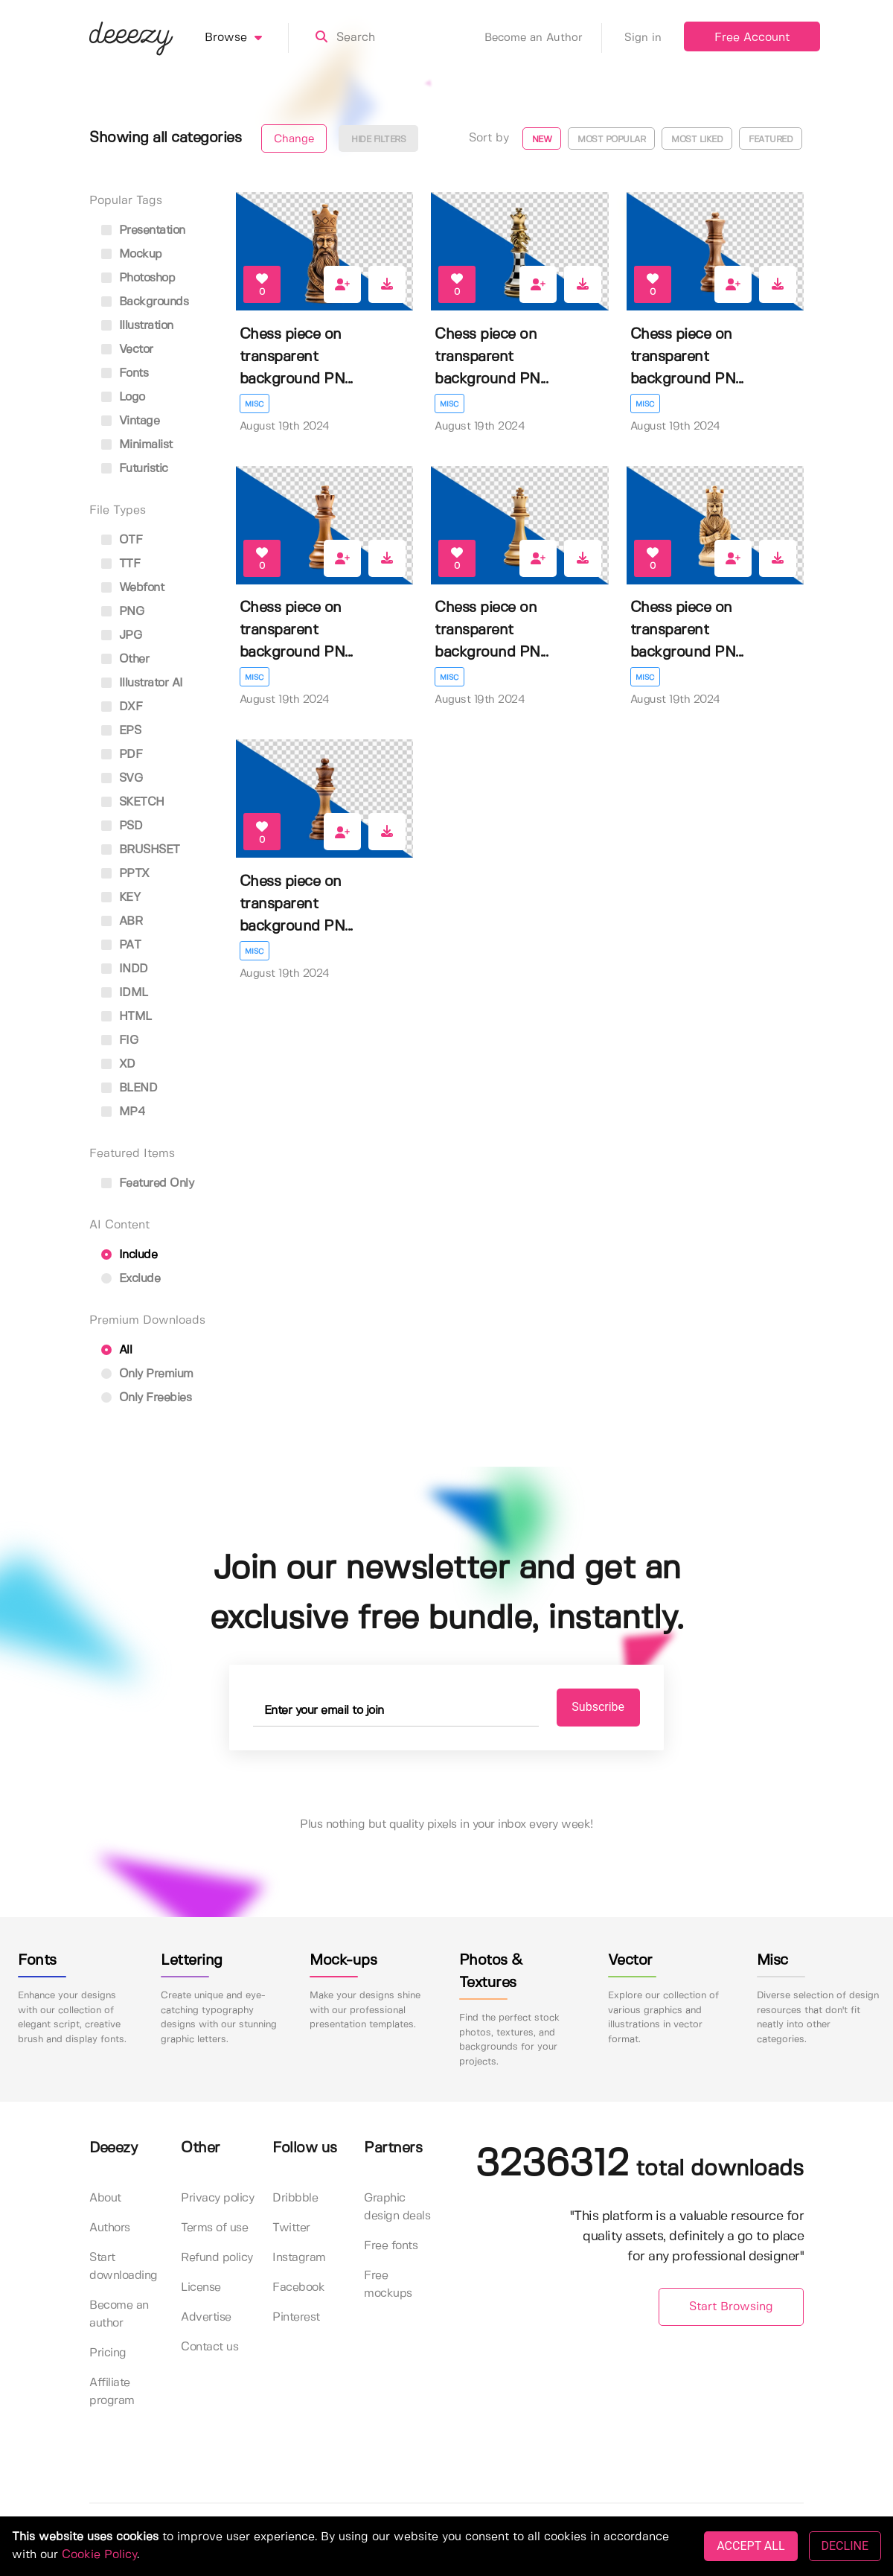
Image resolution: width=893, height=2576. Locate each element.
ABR (121, 921)
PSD (121, 826)
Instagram (299, 2258)
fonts (124, 373)
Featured (771, 140)
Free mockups (388, 2285)
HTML (126, 1016)
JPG (121, 635)
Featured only (147, 1183)
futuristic (134, 468)
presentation (143, 230)
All (116, 1350)
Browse (247, 38)
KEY (120, 897)
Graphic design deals (397, 2207)
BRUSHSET (140, 849)
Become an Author (543, 38)
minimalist (137, 444)
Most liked (697, 140)
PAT (121, 945)
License (201, 2288)
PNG (122, 611)
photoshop (138, 278)
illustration (137, 325)
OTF (121, 540)
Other (125, 659)
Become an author (119, 2315)
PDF (121, 754)
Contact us (209, 2347)
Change (294, 139)
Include (129, 1254)
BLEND (129, 1088)
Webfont (132, 587)
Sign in (643, 38)
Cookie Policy (99, 2554)
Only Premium (147, 1374)
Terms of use (214, 2228)
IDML (124, 992)
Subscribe (596, 1707)
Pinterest (296, 2318)
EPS (121, 730)
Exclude (130, 1278)
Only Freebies (146, 1397)
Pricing (108, 2353)
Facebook (298, 2288)
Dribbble (295, 2198)
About (105, 2198)
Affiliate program (112, 2392)
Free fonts (390, 2246)
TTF (120, 564)
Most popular (611, 140)
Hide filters (378, 140)
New (542, 140)
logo (123, 397)
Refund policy (217, 2258)
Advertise (206, 2318)
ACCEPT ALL (750, 2546)
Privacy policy (217, 2198)
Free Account (752, 37)
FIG (119, 1040)
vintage (130, 421)
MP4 (123, 1112)
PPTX (125, 873)
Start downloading (123, 2267)
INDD (124, 969)
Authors (109, 2228)
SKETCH (132, 802)
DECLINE (845, 2546)
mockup (131, 254)
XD (118, 1064)
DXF (121, 706)
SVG (121, 778)
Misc (254, 404)
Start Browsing (731, 2306)
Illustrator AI (142, 683)
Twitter (291, 2228)
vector (127, 349)
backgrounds (144, 301)
